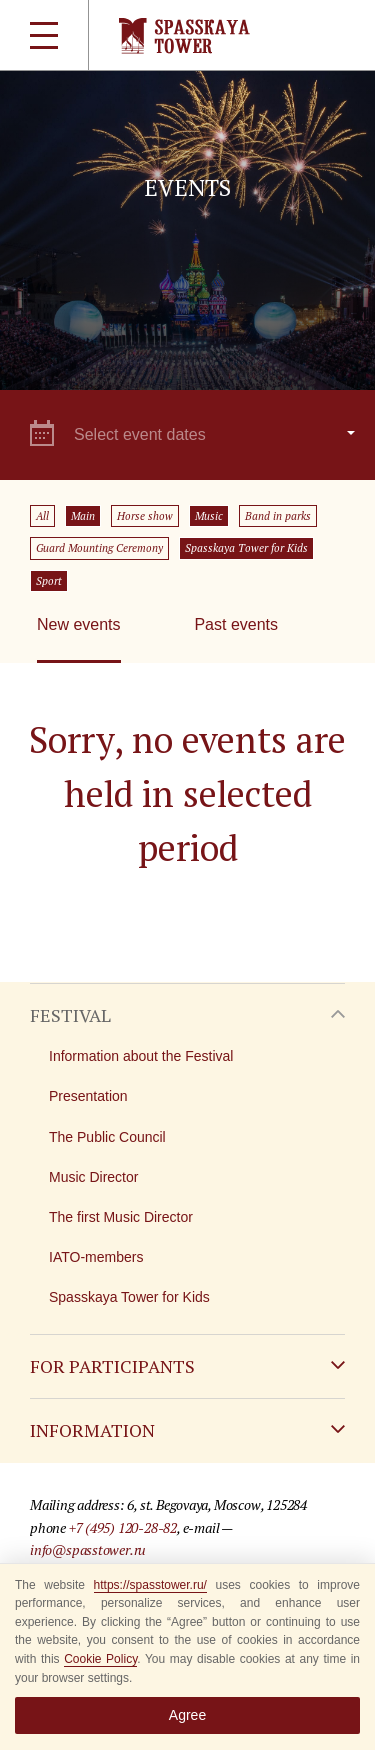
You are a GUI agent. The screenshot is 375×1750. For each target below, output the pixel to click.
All (42, 516)
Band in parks (278, 516)
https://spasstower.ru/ (150, 1585)
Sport (49, 581)
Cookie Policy (100, 1659)
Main (83, 516)
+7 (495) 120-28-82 (123, 1527)
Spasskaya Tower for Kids (246, 548)
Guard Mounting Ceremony (99, 548)
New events (79, 624)
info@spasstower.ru (88, 1549)
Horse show (145, 516)
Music (209, 516)
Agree (187, 1715)
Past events (236, 624)
